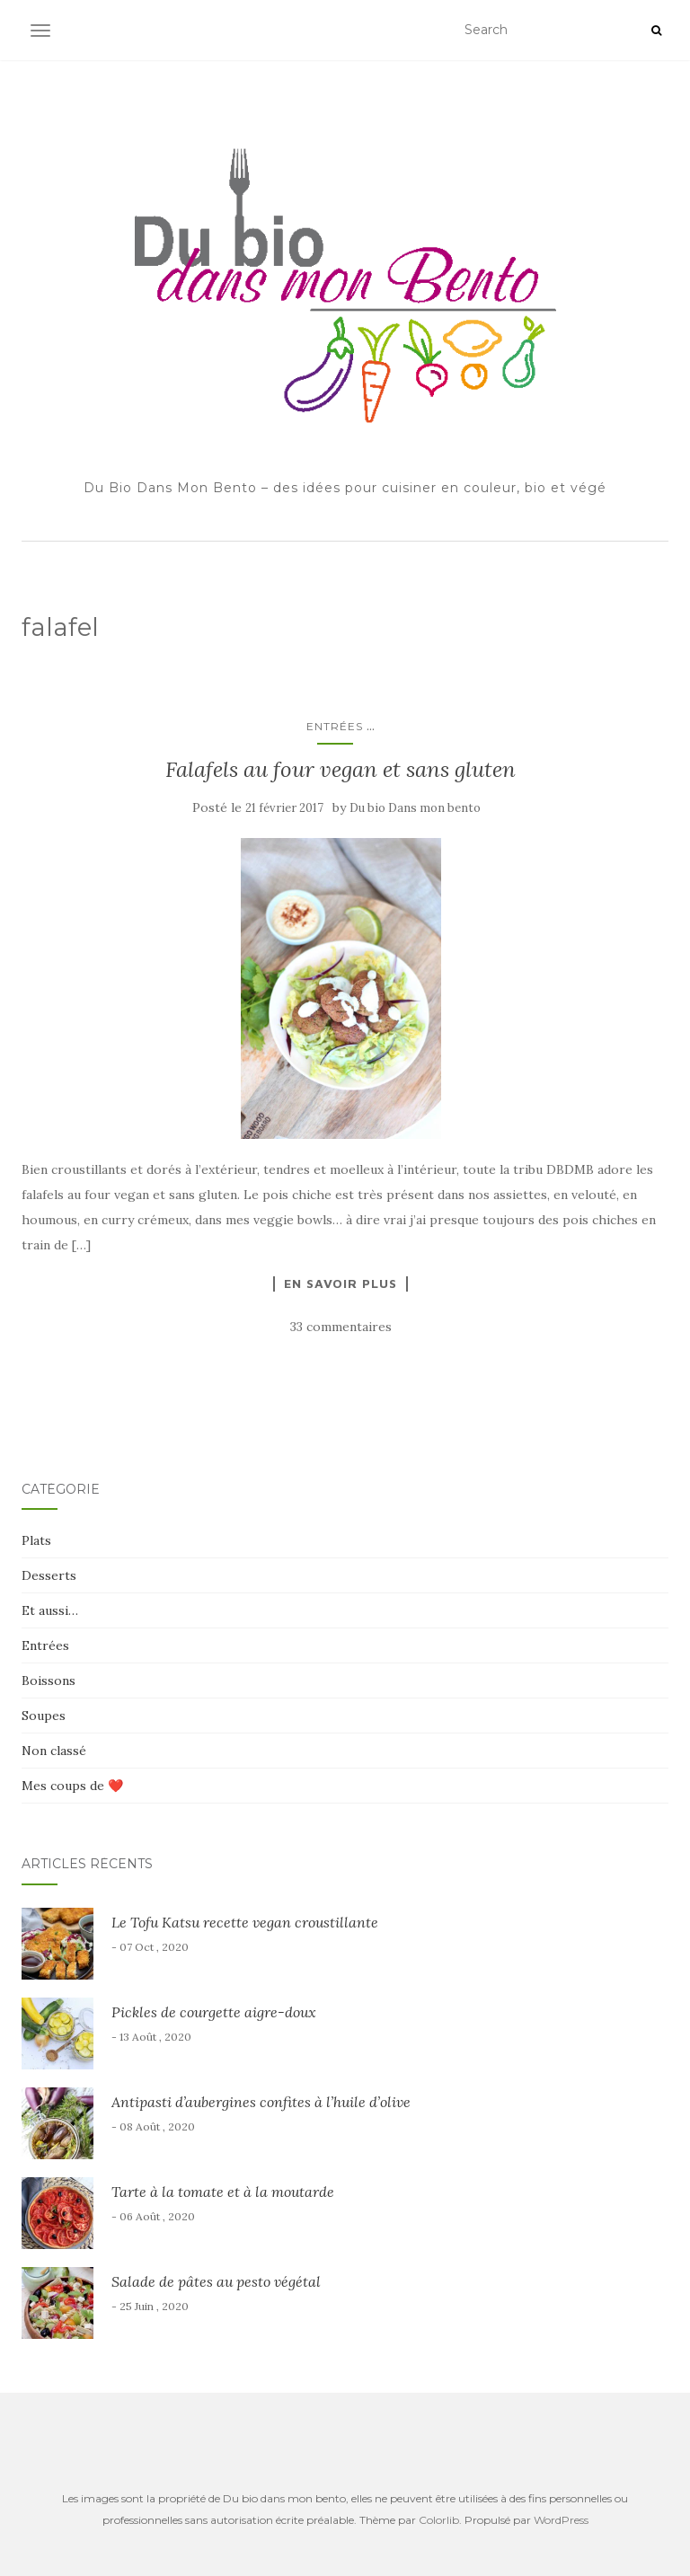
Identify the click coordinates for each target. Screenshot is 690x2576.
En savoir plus (340, 1283)
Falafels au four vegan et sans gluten (340, 769)
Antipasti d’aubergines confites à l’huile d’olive (261, 2102)
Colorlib (439, 2520)
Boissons (48, 1680)
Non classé (54, 1750)
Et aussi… (50, 1610)
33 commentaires (341, 1327)
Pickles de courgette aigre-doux (213, 2012)
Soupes (44, 1715)
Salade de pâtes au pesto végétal (216, 2281)
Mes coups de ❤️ (72, 1786)
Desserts (49, 1575)
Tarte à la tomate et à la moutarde (222, 2192)
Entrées (334, 726)
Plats (36, 1540)
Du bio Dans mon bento (415, 808)
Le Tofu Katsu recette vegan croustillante (244, 1922)
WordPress (561, 2520)
